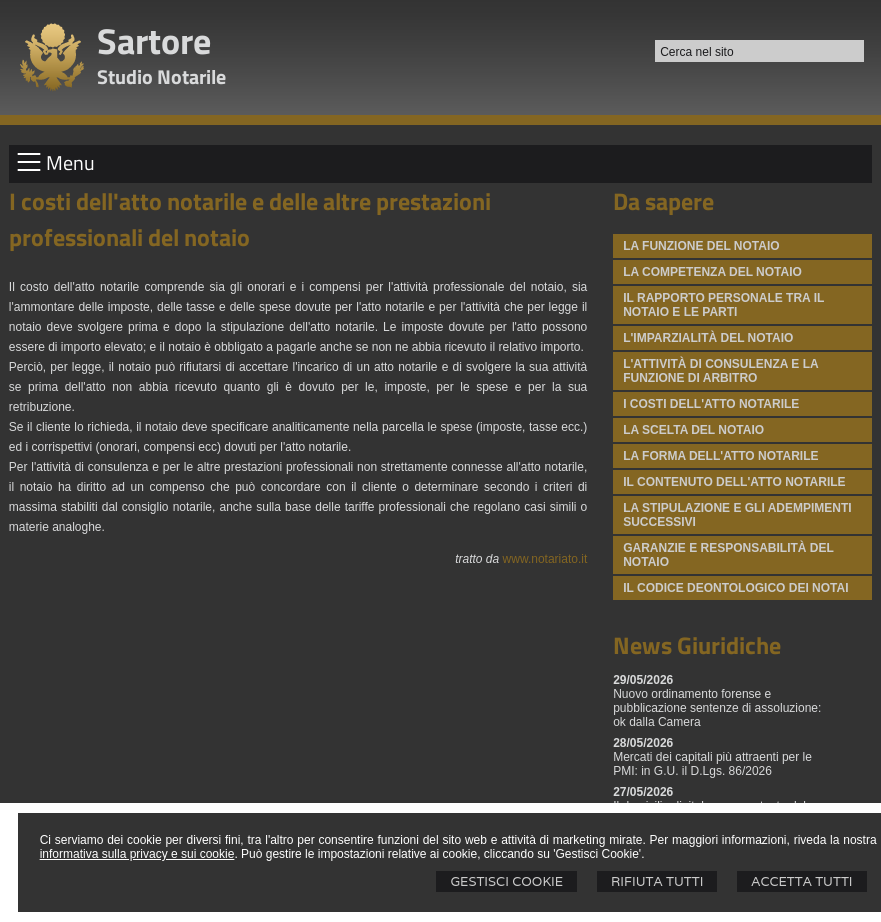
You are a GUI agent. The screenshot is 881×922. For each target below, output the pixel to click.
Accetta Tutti (801, 881)
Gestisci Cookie (506, 881)
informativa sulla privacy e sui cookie (137, 854)
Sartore (154, 40)
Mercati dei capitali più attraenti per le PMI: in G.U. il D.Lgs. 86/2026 (712, 764)
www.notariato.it (545, 559)
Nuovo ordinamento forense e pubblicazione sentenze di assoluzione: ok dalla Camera (717, 708)
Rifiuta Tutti (657, 881)
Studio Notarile (161, 76)
